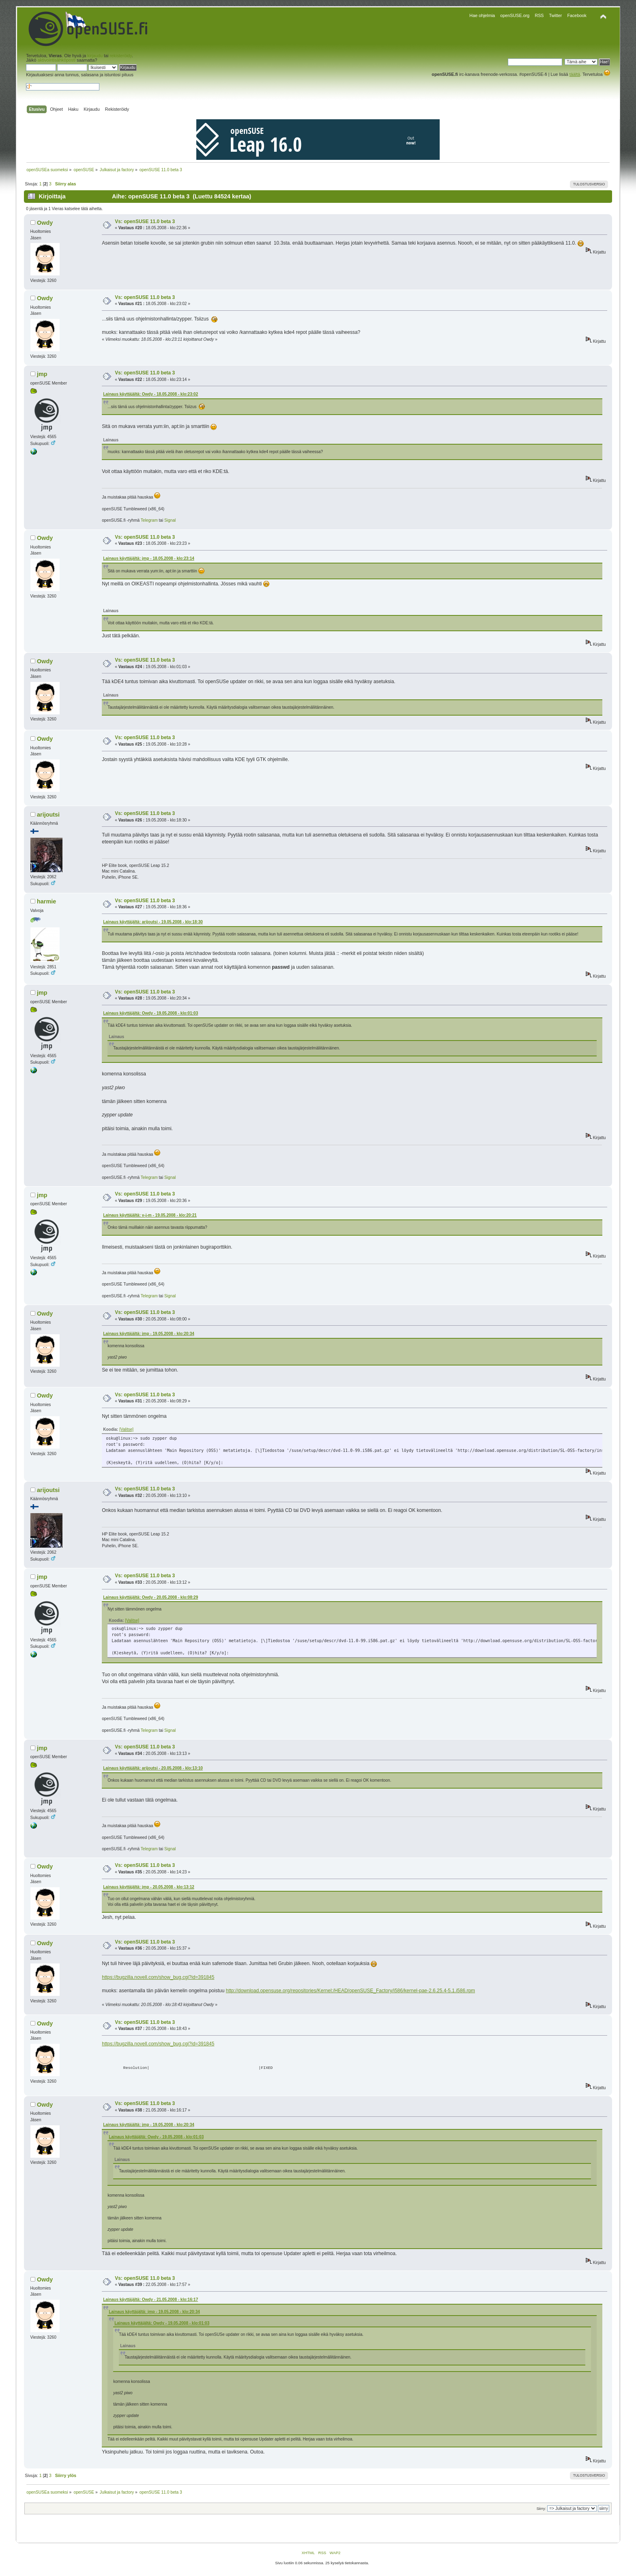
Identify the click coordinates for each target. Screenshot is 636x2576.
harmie (46, 901)
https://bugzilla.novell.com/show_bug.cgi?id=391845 (158, 1977)
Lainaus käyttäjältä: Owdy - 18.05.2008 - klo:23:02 (150, 394)
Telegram (149, 520)
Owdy (45, 222)
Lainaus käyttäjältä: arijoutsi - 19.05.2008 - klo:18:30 (153, 922)
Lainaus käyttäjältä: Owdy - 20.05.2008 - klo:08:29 (150, 1597)
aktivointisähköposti (56, 60)
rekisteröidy (121, 55)
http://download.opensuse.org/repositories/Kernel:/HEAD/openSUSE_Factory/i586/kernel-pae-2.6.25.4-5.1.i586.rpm (350, 1990)
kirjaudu (95, 55)
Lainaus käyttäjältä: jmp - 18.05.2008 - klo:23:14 (148, 558)
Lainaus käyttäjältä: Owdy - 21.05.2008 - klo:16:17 (150, 2299)
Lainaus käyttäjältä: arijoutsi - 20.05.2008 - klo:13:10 (153, 1768)
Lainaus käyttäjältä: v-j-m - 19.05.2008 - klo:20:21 (150, 1215)
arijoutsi (48, 814)
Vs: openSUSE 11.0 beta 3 (145, 221)
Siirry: (541, 2509)
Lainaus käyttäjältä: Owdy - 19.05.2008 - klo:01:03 (150, 1013)
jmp (42, 374)
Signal (170, 520)
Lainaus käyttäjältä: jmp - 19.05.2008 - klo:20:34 (148, 1333)
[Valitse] (126, 1429)
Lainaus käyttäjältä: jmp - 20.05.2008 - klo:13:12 (148, 1887)
